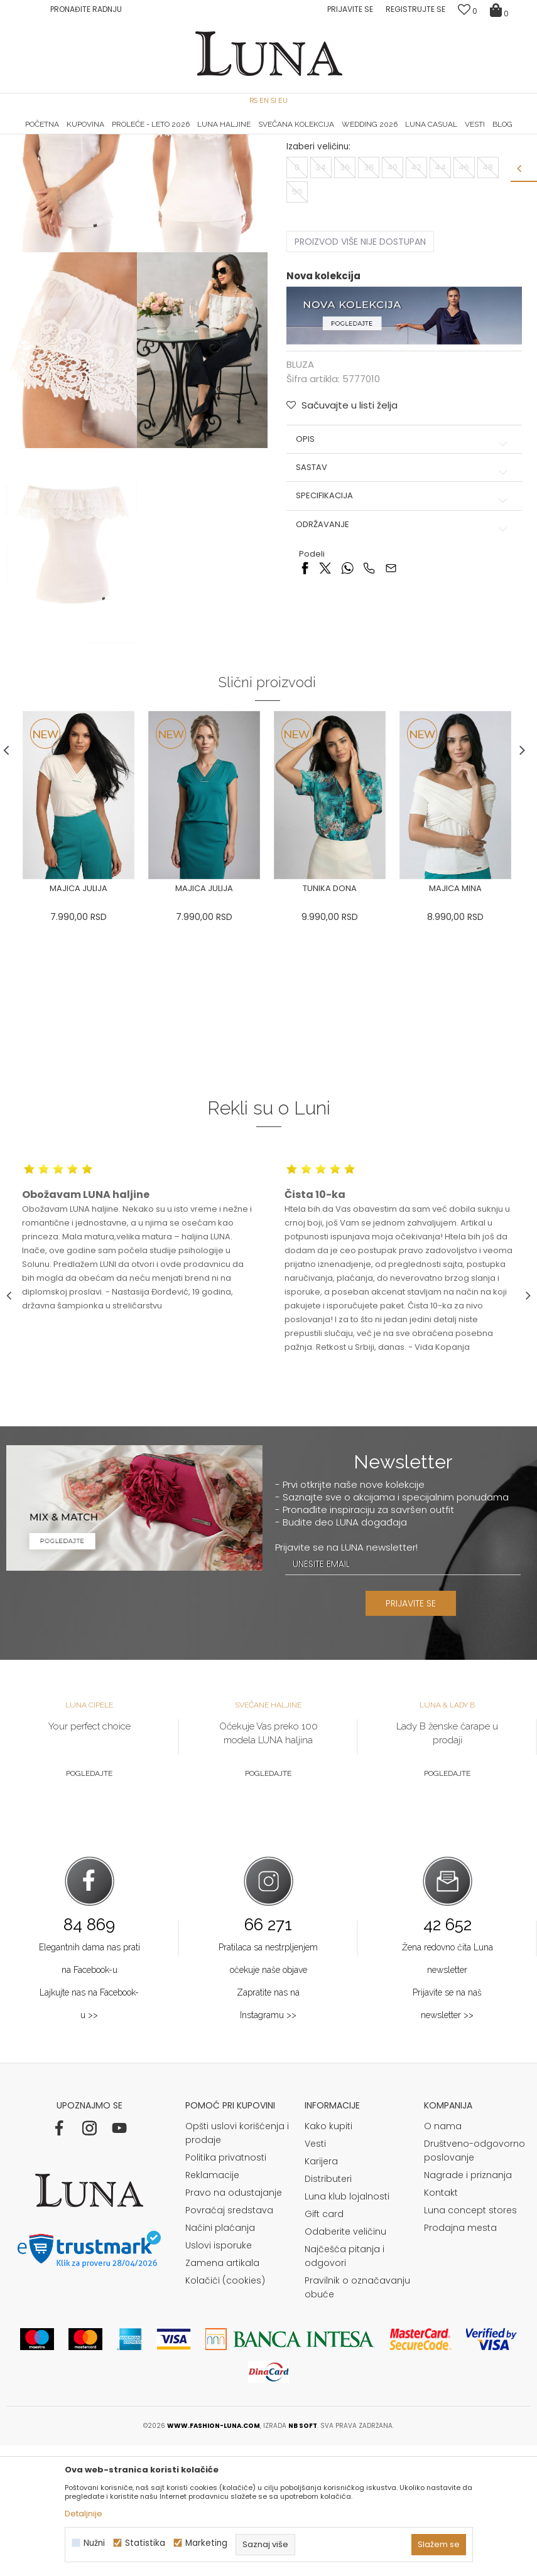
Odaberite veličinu (345, 2362)
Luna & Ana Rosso (444, 135)
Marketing (206, 2543)
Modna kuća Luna (40, 152)
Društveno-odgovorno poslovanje (474, 2281)
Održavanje (403, 648)
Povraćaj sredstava (229, 2340)
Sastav (403, 592)
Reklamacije (212, 2305)
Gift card (324, 2344)
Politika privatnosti (225, 2288)
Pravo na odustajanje (233, 2323)
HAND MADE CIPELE (94, 135)
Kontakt (441, 2323)
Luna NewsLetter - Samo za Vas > (272, 135)
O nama (443, 2256)
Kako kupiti (328, 2256)
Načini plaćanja (220, 2358)
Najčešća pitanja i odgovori (344, 2386)
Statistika (145, 2543)
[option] (94, 136)
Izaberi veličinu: (318, 271)
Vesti (315, 2274)
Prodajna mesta (460, 2358)
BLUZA (140, 152)
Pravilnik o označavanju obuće (357, 2418)
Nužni (94, 2543)
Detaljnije (83, 2514)
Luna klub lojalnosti (347, 2327)
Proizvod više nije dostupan (359, 366)
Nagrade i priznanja (468, 2305)
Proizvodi (102, 152)
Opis (403, 564)
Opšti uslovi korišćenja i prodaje (237, 2263)
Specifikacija (403, 620)
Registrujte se (415, 9)
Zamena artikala (222, 2393)
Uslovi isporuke (218, 2376)
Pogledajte (89, 1904)
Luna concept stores (470, 2340)
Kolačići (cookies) (225, 2411)
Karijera (321, 2291)
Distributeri (328, 2309)
